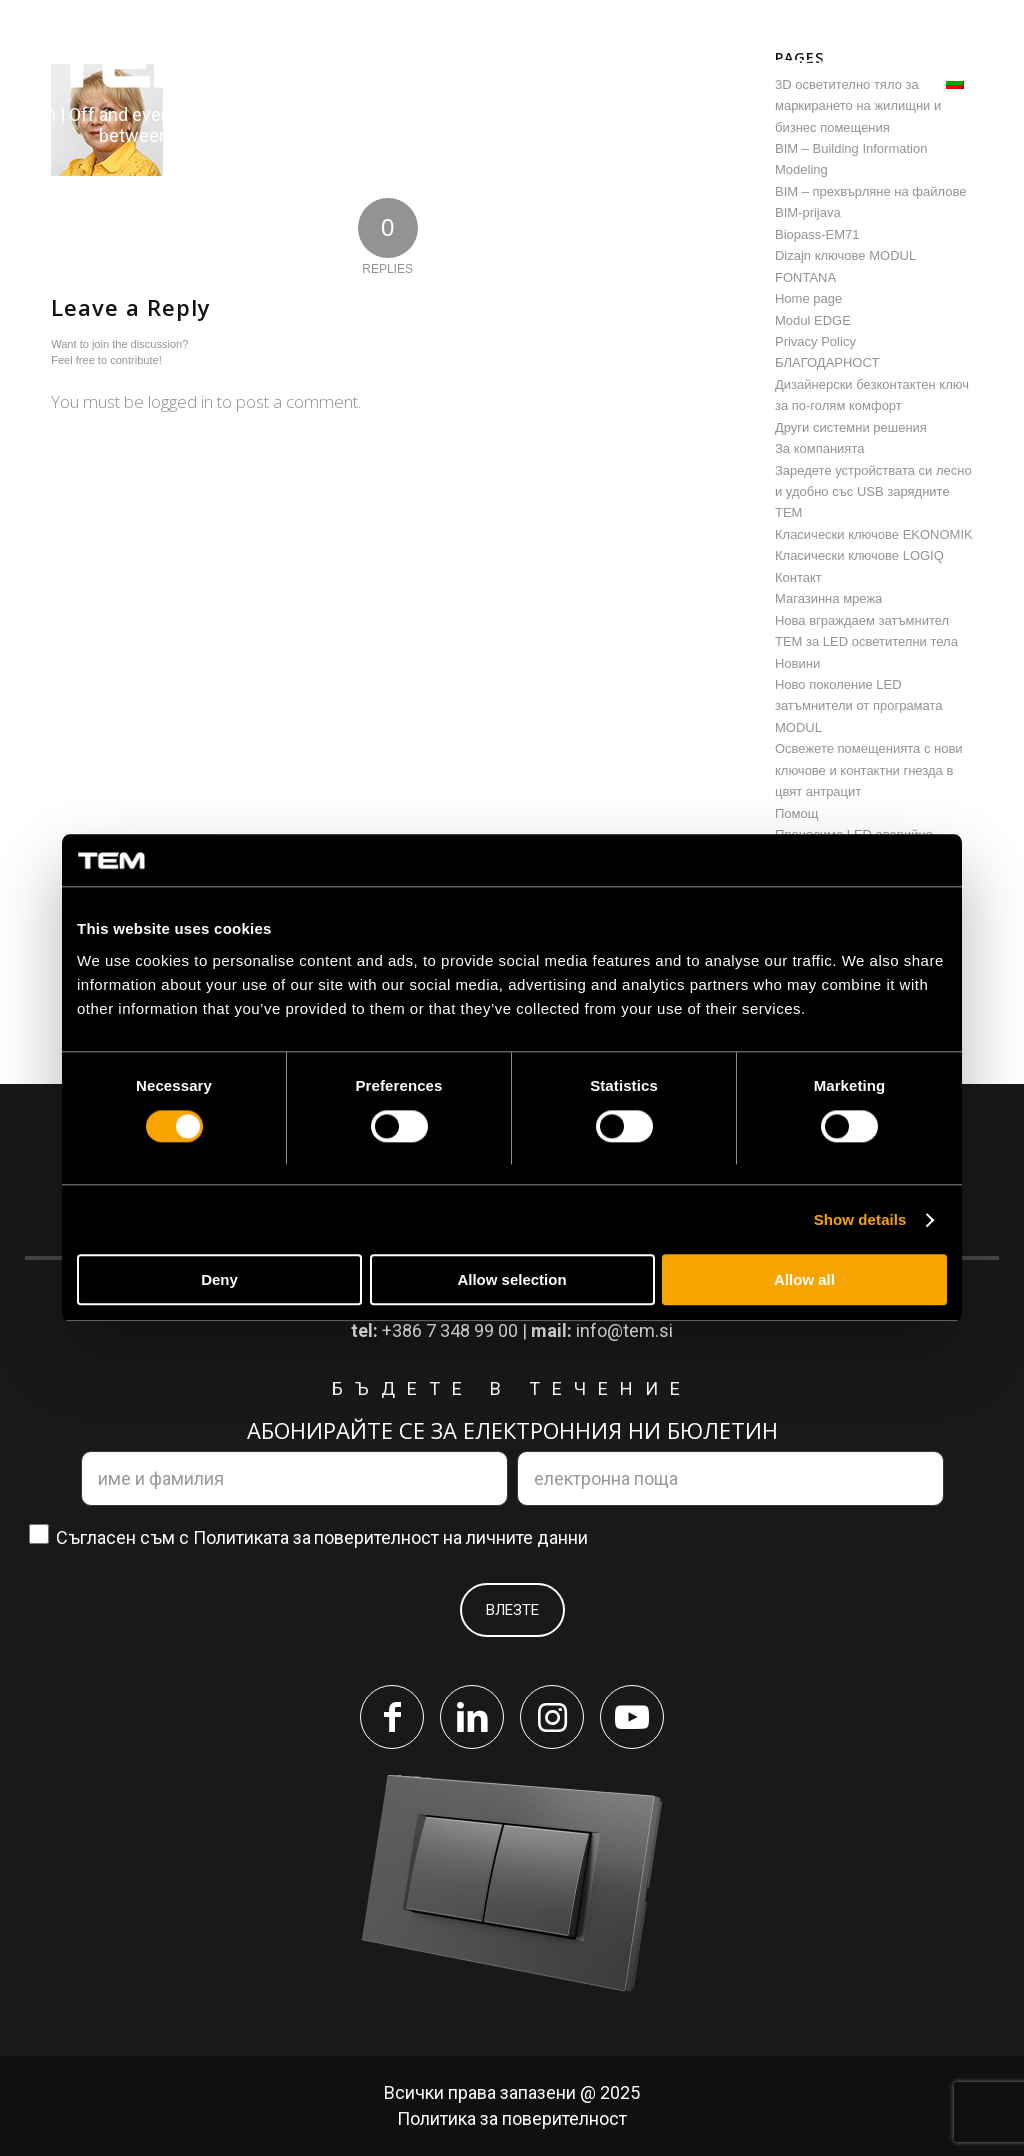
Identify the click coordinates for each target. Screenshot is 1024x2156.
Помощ (796, 813)
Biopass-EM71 (817, 234)
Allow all (804, 1280)
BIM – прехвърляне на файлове (870, 191)
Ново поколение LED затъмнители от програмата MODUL (859, 706)
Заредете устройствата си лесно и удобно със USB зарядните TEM (873, 492)
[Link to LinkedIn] (472, 1717)
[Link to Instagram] (552, 1717)
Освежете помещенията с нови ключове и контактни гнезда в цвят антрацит (869, 770)
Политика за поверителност (512, 2118)
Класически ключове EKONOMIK (874, 534)
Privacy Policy (815, 341)
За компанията (819, 448)
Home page (808, 298)
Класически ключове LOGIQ (859, 555)
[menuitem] (365, 66)
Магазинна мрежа (828, 598)
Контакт (798, 577)
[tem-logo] (134, 93)
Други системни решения (851, 427)
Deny (219, 1280)
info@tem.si (624, 1330)
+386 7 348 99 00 (450, 1330)
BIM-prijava (808, 212)
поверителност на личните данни (451, 1537)
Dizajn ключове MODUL (845, 255)
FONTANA (805, 277)
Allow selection (511, 1280)
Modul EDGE (813, 320)
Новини (797, 663)
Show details (860, 1219)
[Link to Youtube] (632, 1717)
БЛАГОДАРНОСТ (827, 362)
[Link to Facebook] (392, 1717)
